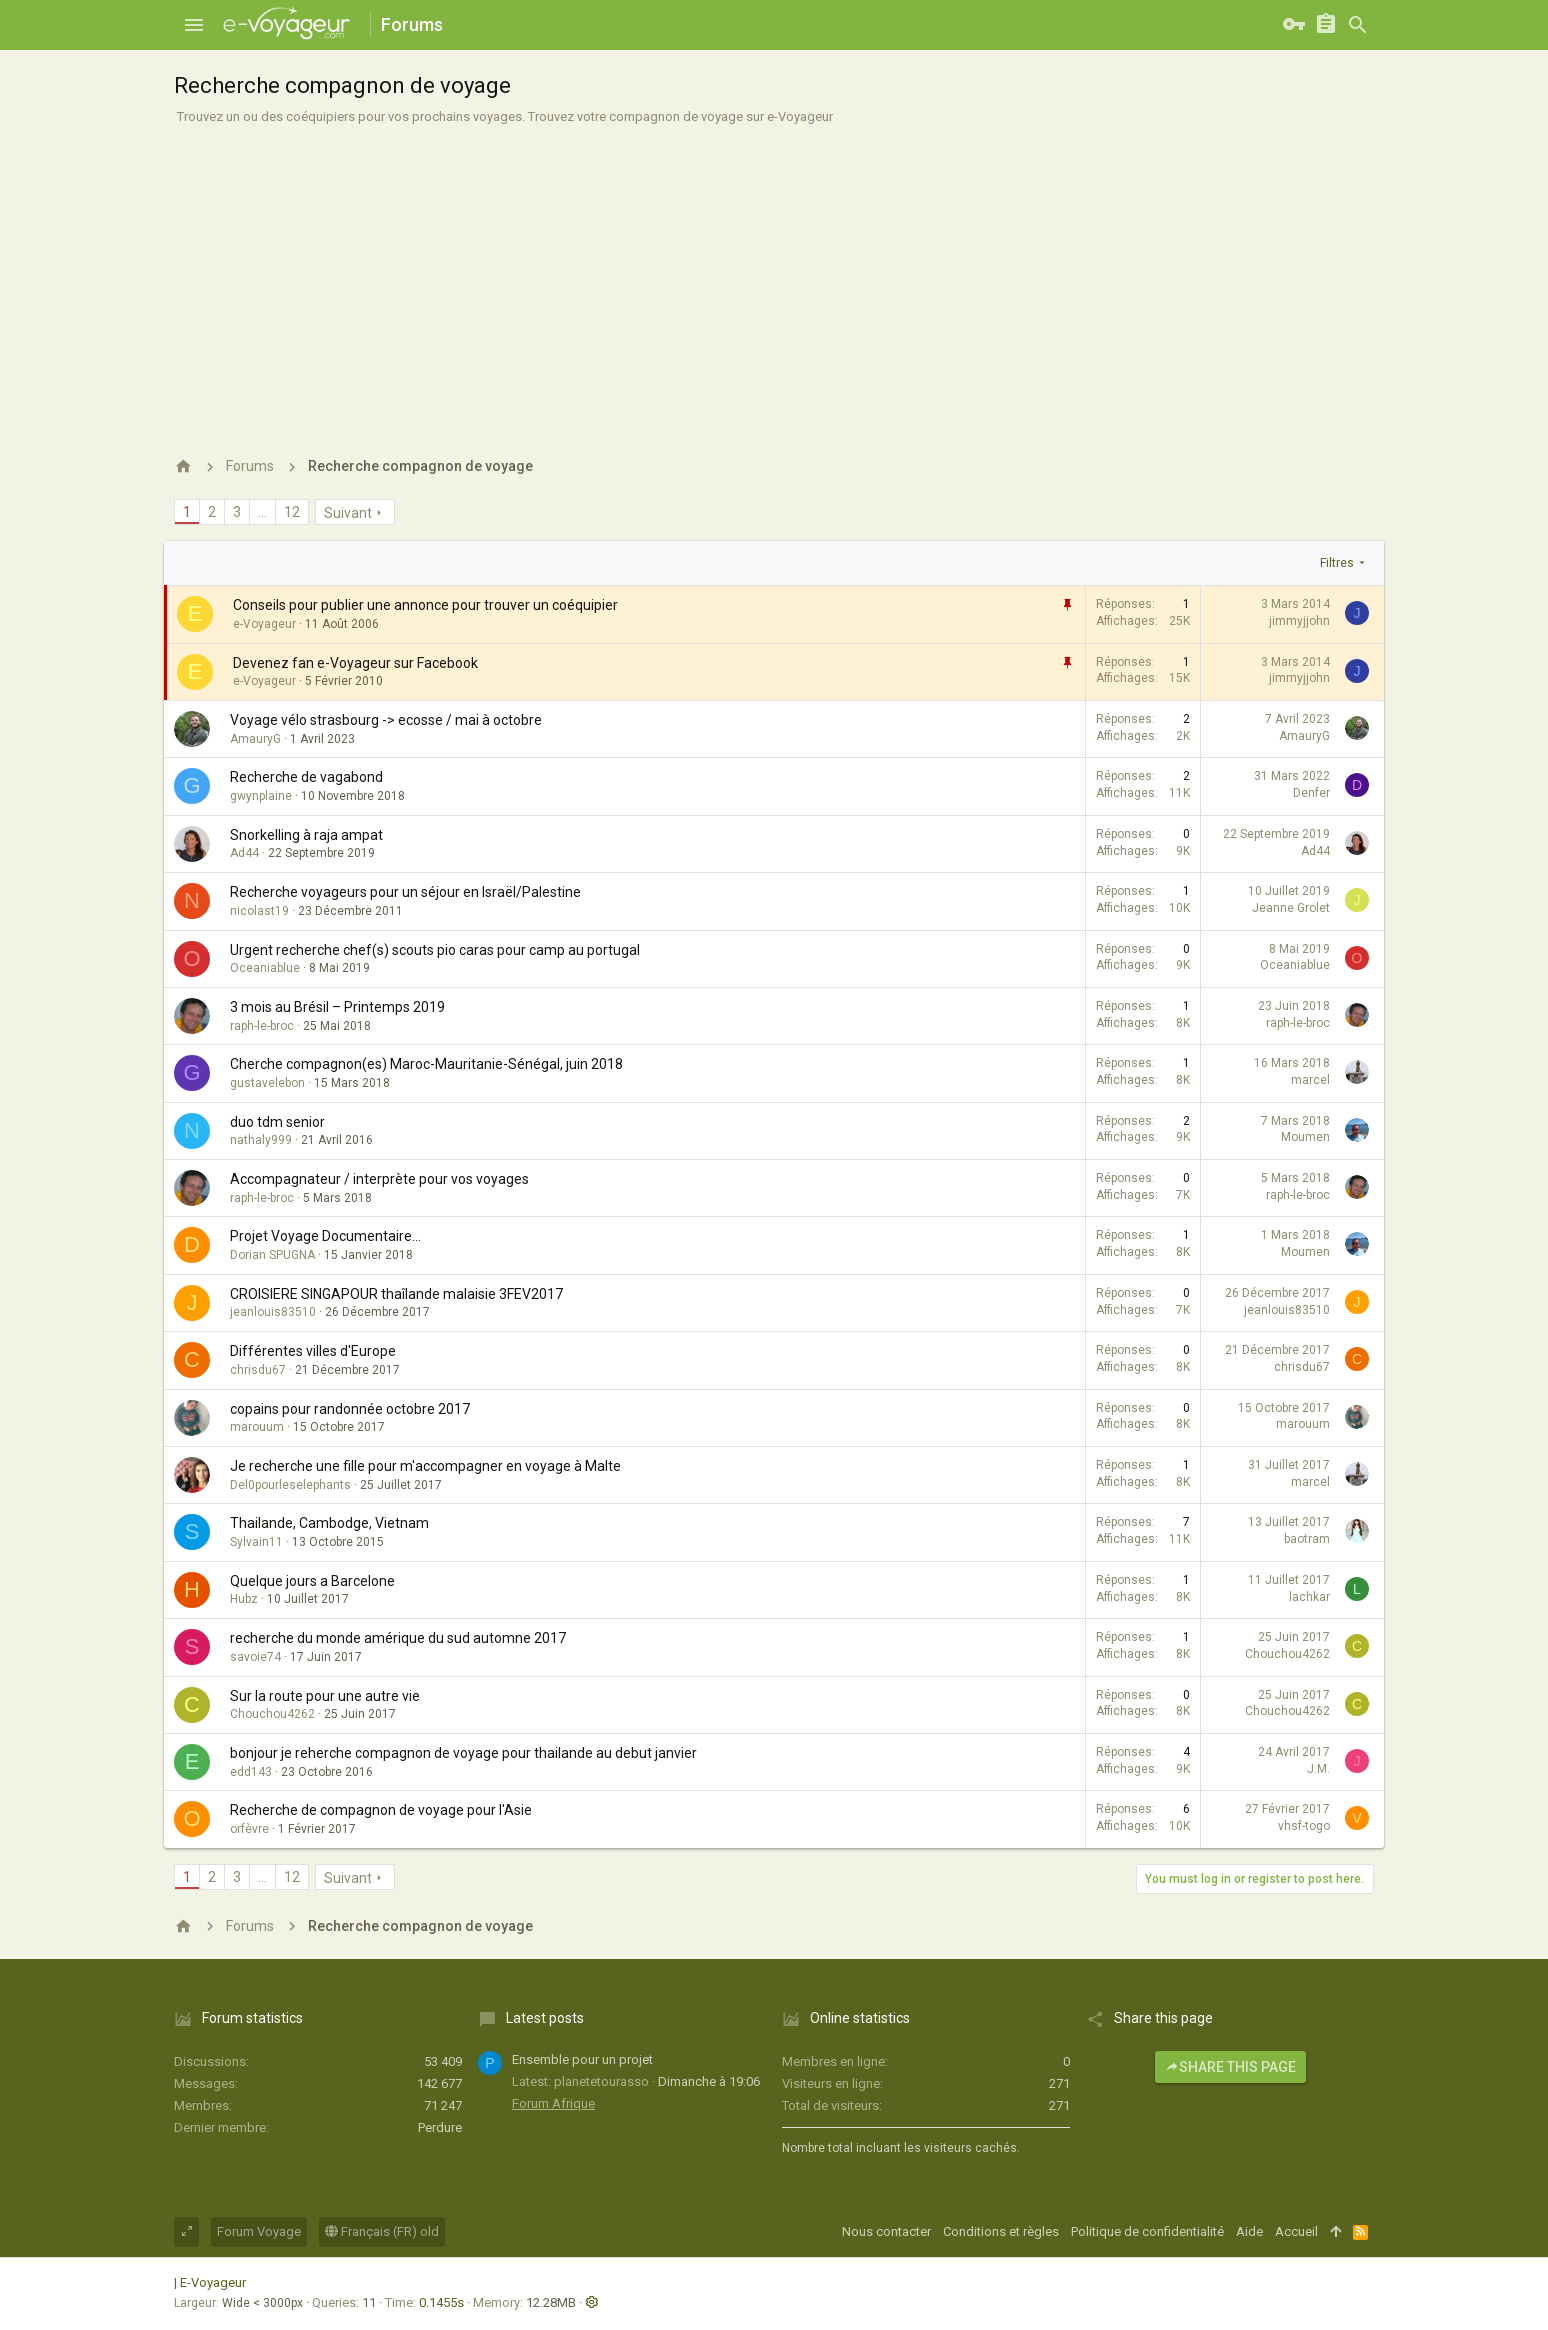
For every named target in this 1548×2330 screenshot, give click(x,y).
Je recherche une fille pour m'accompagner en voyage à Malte (425, 1466)
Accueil (1296, 2231)
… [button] (262, 512)
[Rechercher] (1358, 25)
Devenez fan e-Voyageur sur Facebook (355, 663)
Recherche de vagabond (306, 777)
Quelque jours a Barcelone (312, 1581)
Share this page (1230, 2067)
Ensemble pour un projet (582, 2059)
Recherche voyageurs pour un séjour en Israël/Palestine (405, 892)
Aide (1249, 2231)
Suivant (348, 513)
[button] (194, 25)
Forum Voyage (259, 2231)
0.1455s (441, 2302)
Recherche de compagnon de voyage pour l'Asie (381, 1810)
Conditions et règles (1001, 2231)
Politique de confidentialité (1147, 2231)
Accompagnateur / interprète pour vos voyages (379, 1179)
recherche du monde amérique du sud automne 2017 (398, 1638)
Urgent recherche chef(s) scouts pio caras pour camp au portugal (435, 950)
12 (292, 512)
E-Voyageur (213, 2282)
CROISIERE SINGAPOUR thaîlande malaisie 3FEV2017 (396, 1294)
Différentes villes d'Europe (313, 1351)
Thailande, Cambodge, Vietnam (329, 1523)
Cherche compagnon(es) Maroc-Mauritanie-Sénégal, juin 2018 (426, 1064)
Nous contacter (886, 2231)
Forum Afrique (553, 2103)
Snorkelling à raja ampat (306, 835)
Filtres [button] (1337, 563)
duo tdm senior (277, 1122)
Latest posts (545, 2018)
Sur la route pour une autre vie (325, 1696)
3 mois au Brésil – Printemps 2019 (337, 1007)
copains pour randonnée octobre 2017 (350, 1409)
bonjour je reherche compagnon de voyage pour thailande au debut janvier (463, 1753)
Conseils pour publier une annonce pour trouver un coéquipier (425, 605)
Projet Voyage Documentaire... (325, 1236)
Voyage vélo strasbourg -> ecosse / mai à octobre (386, 720)
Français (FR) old (382, 2231)
